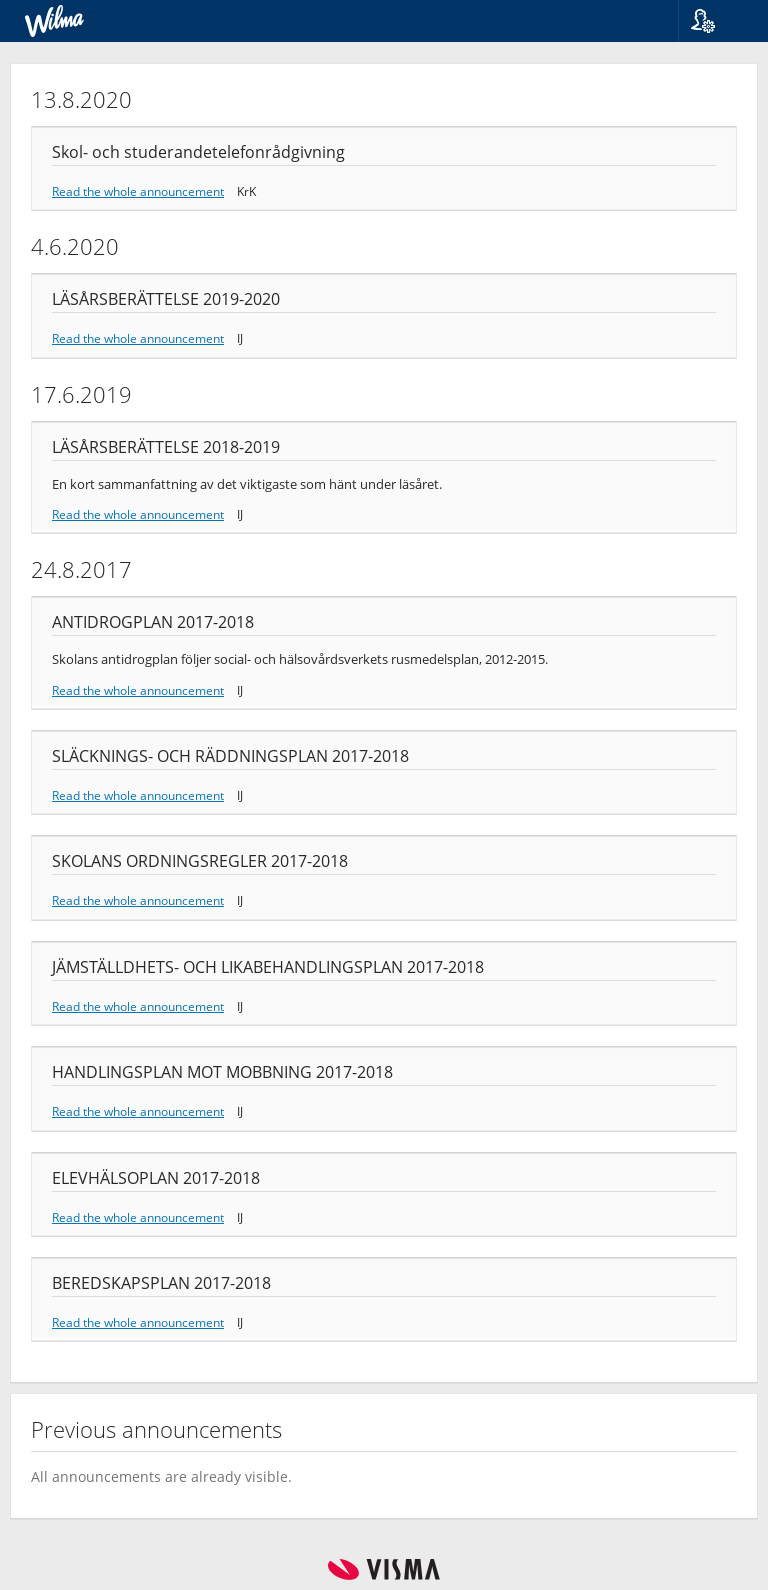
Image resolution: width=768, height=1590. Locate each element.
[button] (715, 21)
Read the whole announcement (138, 191)
